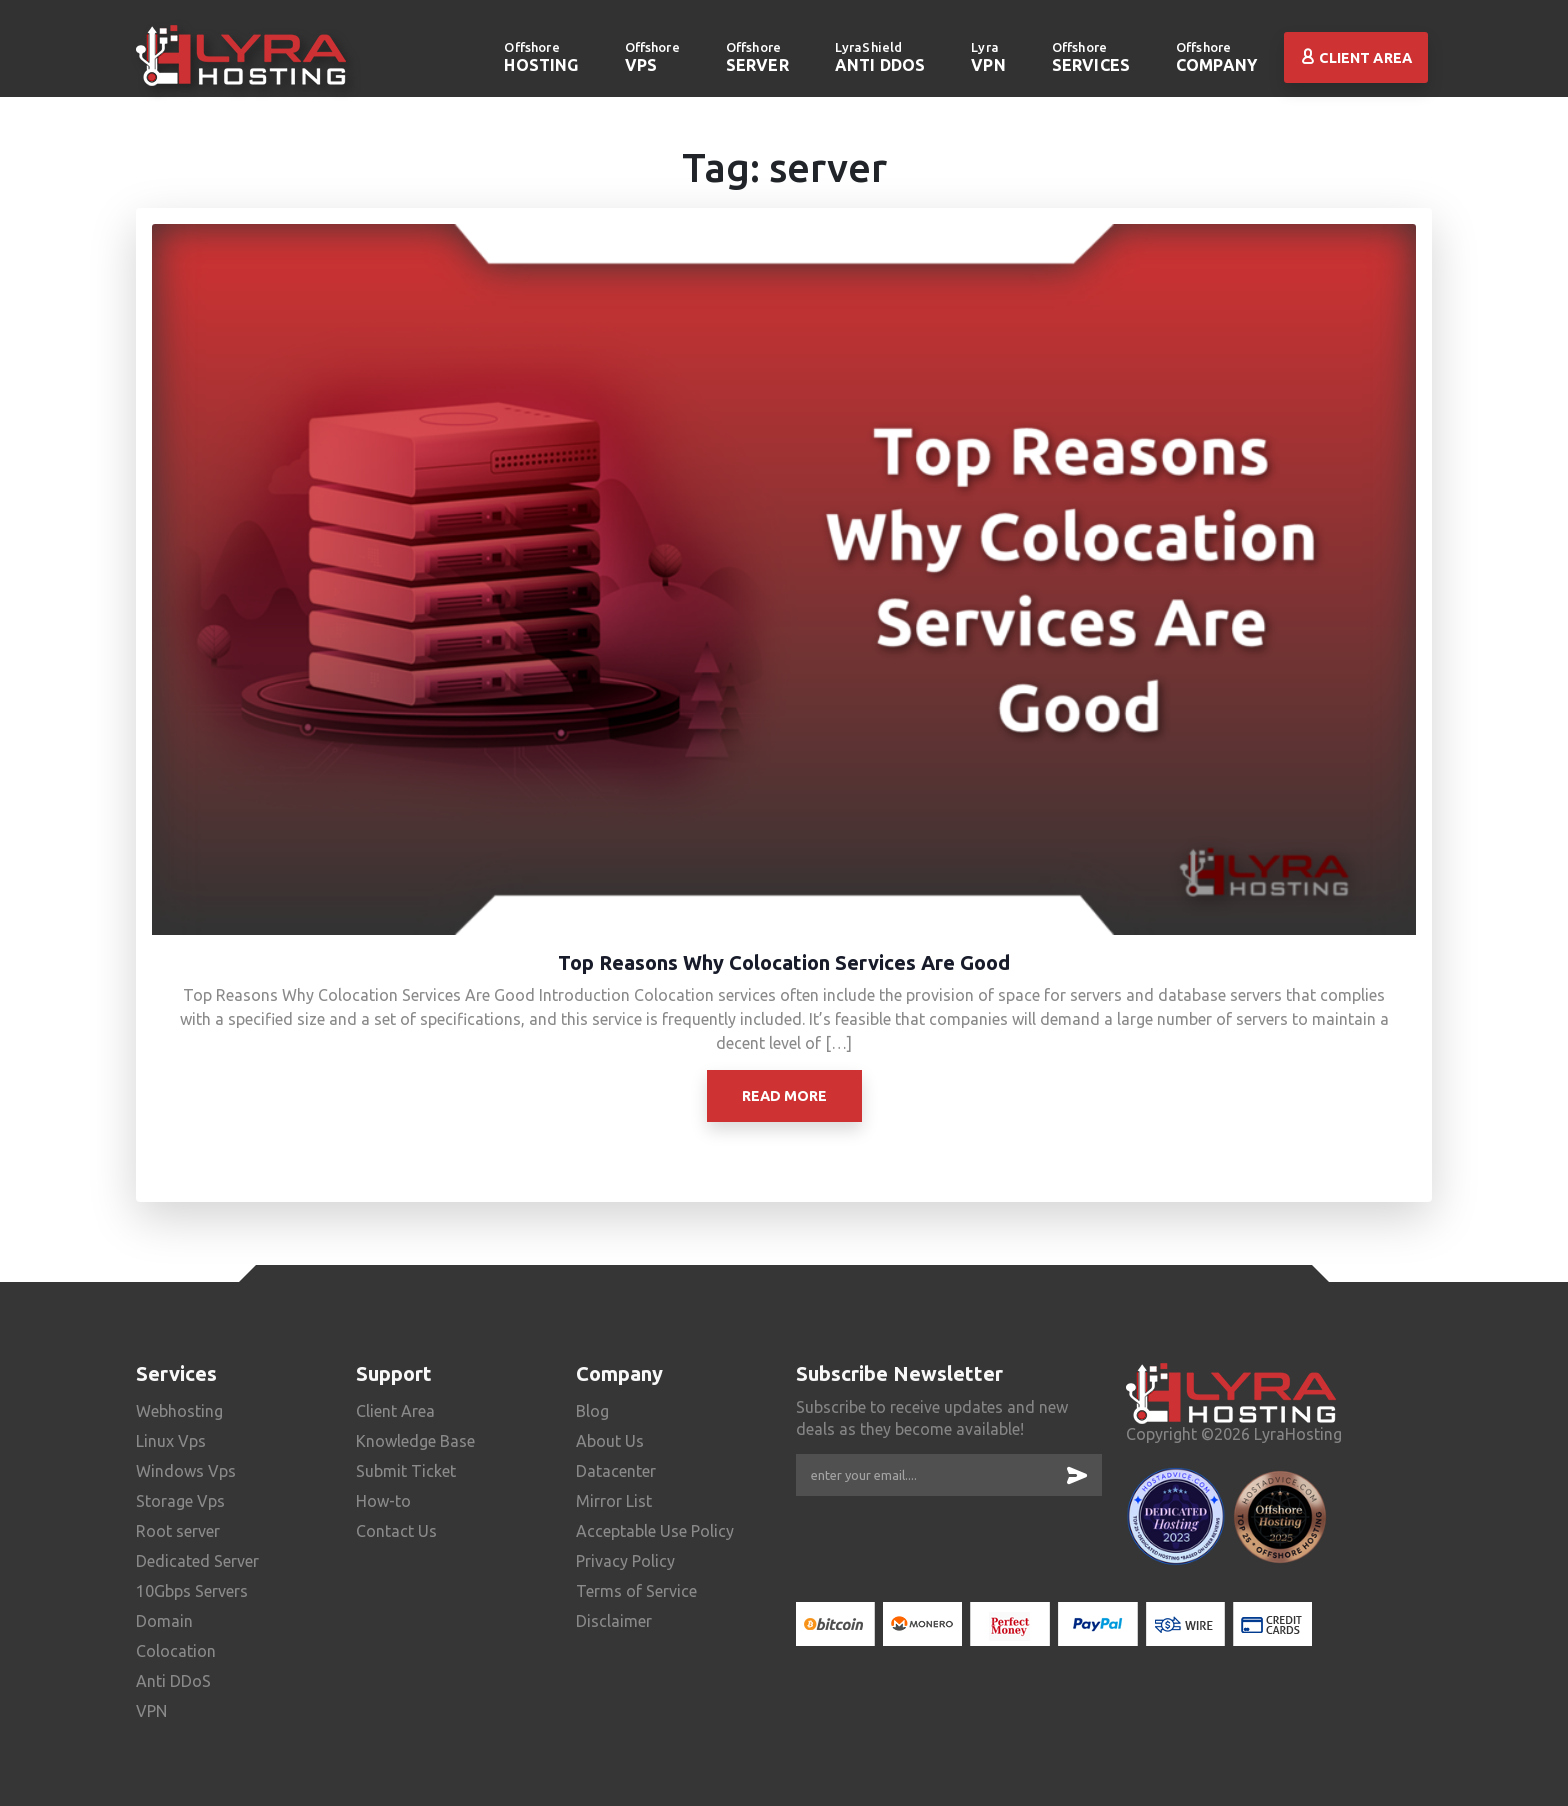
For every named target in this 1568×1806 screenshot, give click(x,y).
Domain (164, 1621)
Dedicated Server (197, 1561)
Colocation (176, 1651)
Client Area (1356, 58)
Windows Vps (186, 1471)
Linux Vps (171, 1441)
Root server (178, 1531)
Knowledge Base (415, 1441)
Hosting (541, 56)
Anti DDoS (880, 56)
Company (1216, 56)
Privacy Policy (625, 1561)
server (757, 56)
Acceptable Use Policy (655, 1531)
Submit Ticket (406, 1471)
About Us (610, 1441)
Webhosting (179, 1411)
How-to (383, 1501)
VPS (652, 56)
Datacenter (616, 1471)
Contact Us (396, 1531)
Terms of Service (636, 1591)
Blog (592, 1411)
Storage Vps (180, 1501)
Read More (784, 1096)
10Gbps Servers (192, 1591)
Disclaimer (614, 1621)
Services (1091, 56)
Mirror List (614, 1501)
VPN (988, 56)
